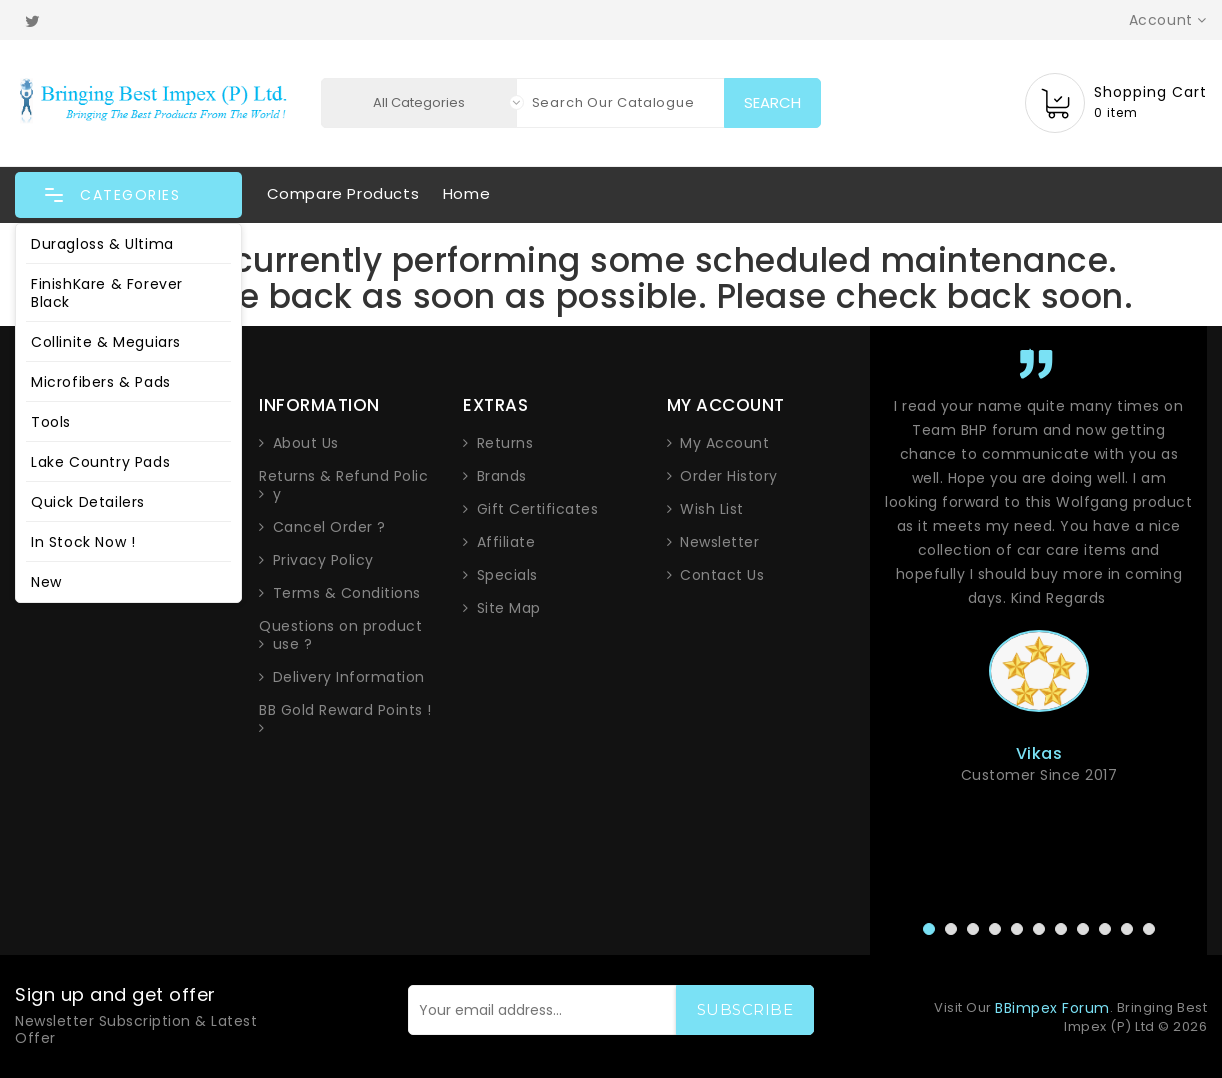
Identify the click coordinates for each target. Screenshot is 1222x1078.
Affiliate (506, 542)
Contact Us (722, 575)
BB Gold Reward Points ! (345, 710)
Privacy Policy (323, 560)
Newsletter (719, 542)
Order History (729, 476)
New (46, 582)
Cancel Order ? (329, 527)
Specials (507, 575)
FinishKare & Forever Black (107, 293)
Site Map (509, 608)
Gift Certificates (538, 509)
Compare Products (343, 193)
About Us (306, 443)
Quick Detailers (88, 502)
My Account (724, 443)
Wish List (712, 509)
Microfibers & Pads (101, 382)
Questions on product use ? (340, 635)
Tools (51, 422)
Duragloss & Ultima (102, 244)
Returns (505, 443)
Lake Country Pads (100, 462)
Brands (502, 476)
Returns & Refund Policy (343, 485)
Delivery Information (349, 677)
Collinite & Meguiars (106, 342)
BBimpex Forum (1052, 1008)
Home (466, 193)
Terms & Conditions (347, 593)
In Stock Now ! (83, 542)
